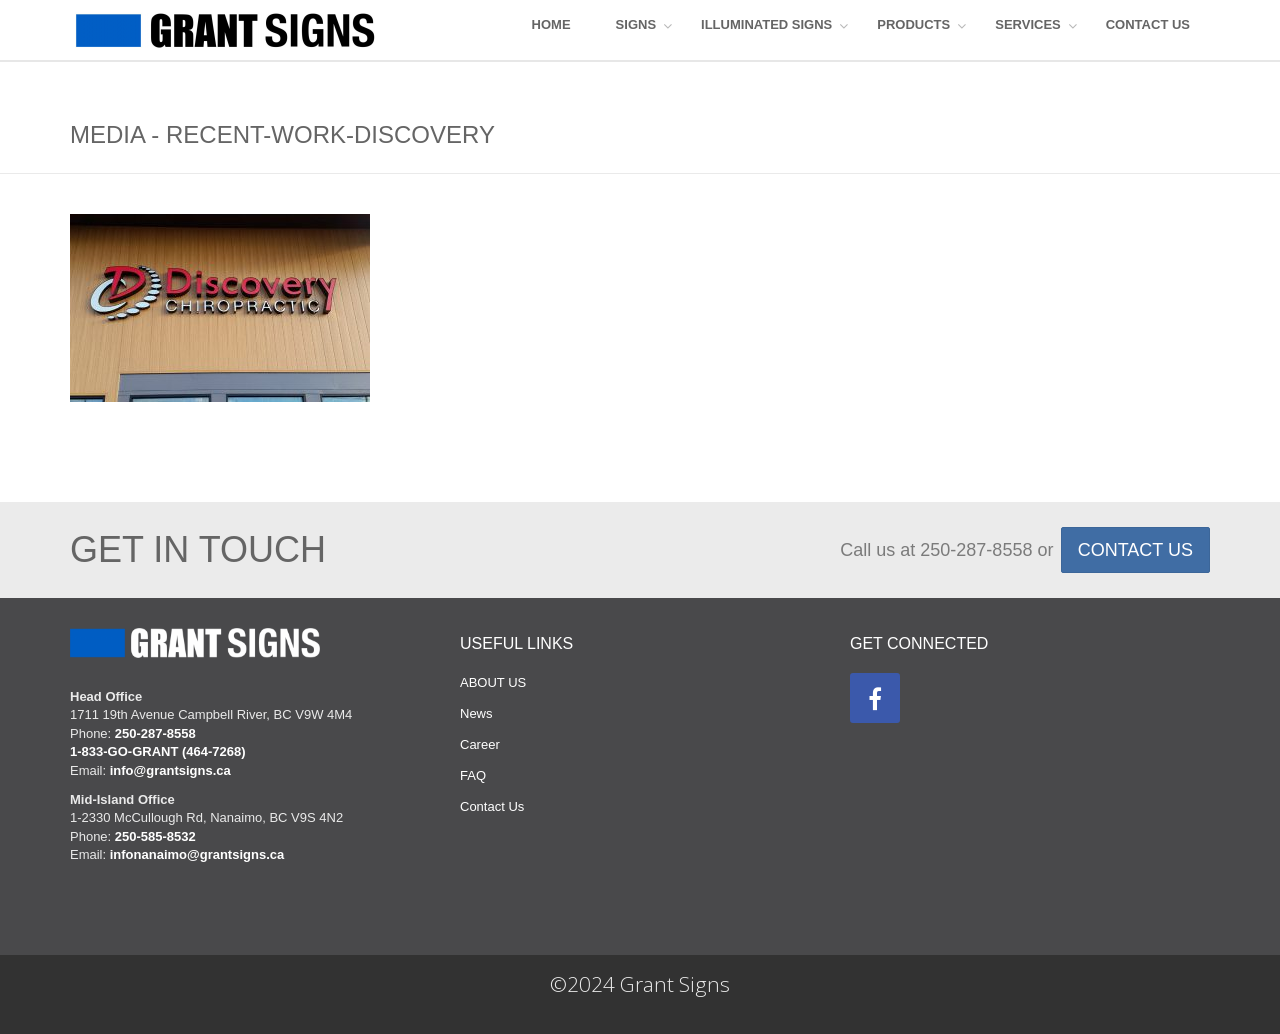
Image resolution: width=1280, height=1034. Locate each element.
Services (1028, 24)
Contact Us (492, 806)
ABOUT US (493, 682)
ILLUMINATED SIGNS (766, 24)
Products (913, 24)
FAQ (473, 775)
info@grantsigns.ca (170, 770)
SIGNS (636, 24)
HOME (551, 24)
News (476, 713)
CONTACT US (1148, 24)
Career (480, 744)
